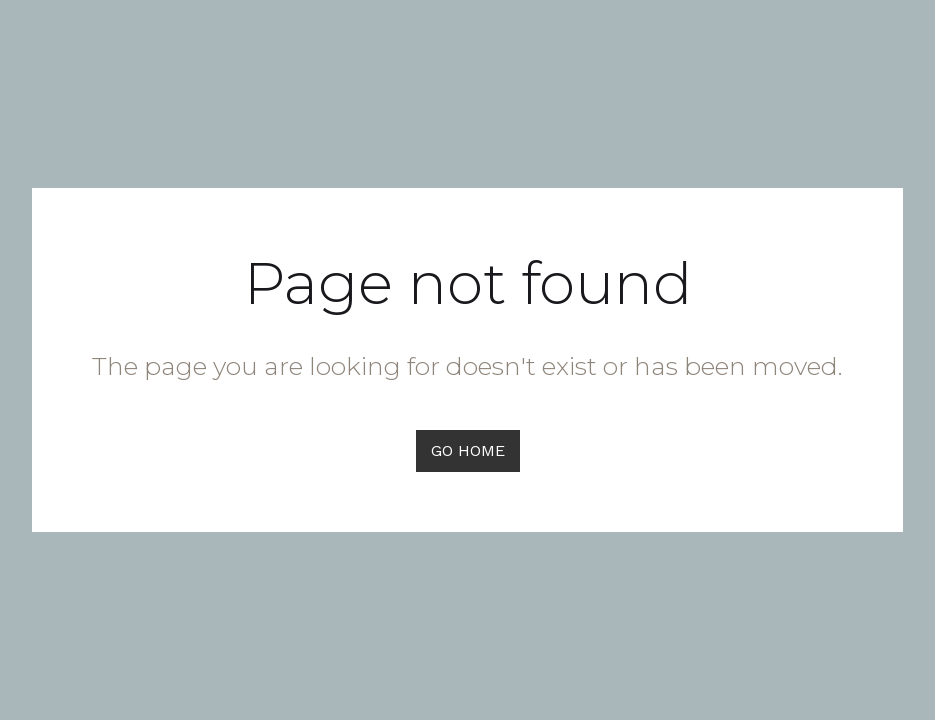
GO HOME (468, 450)
